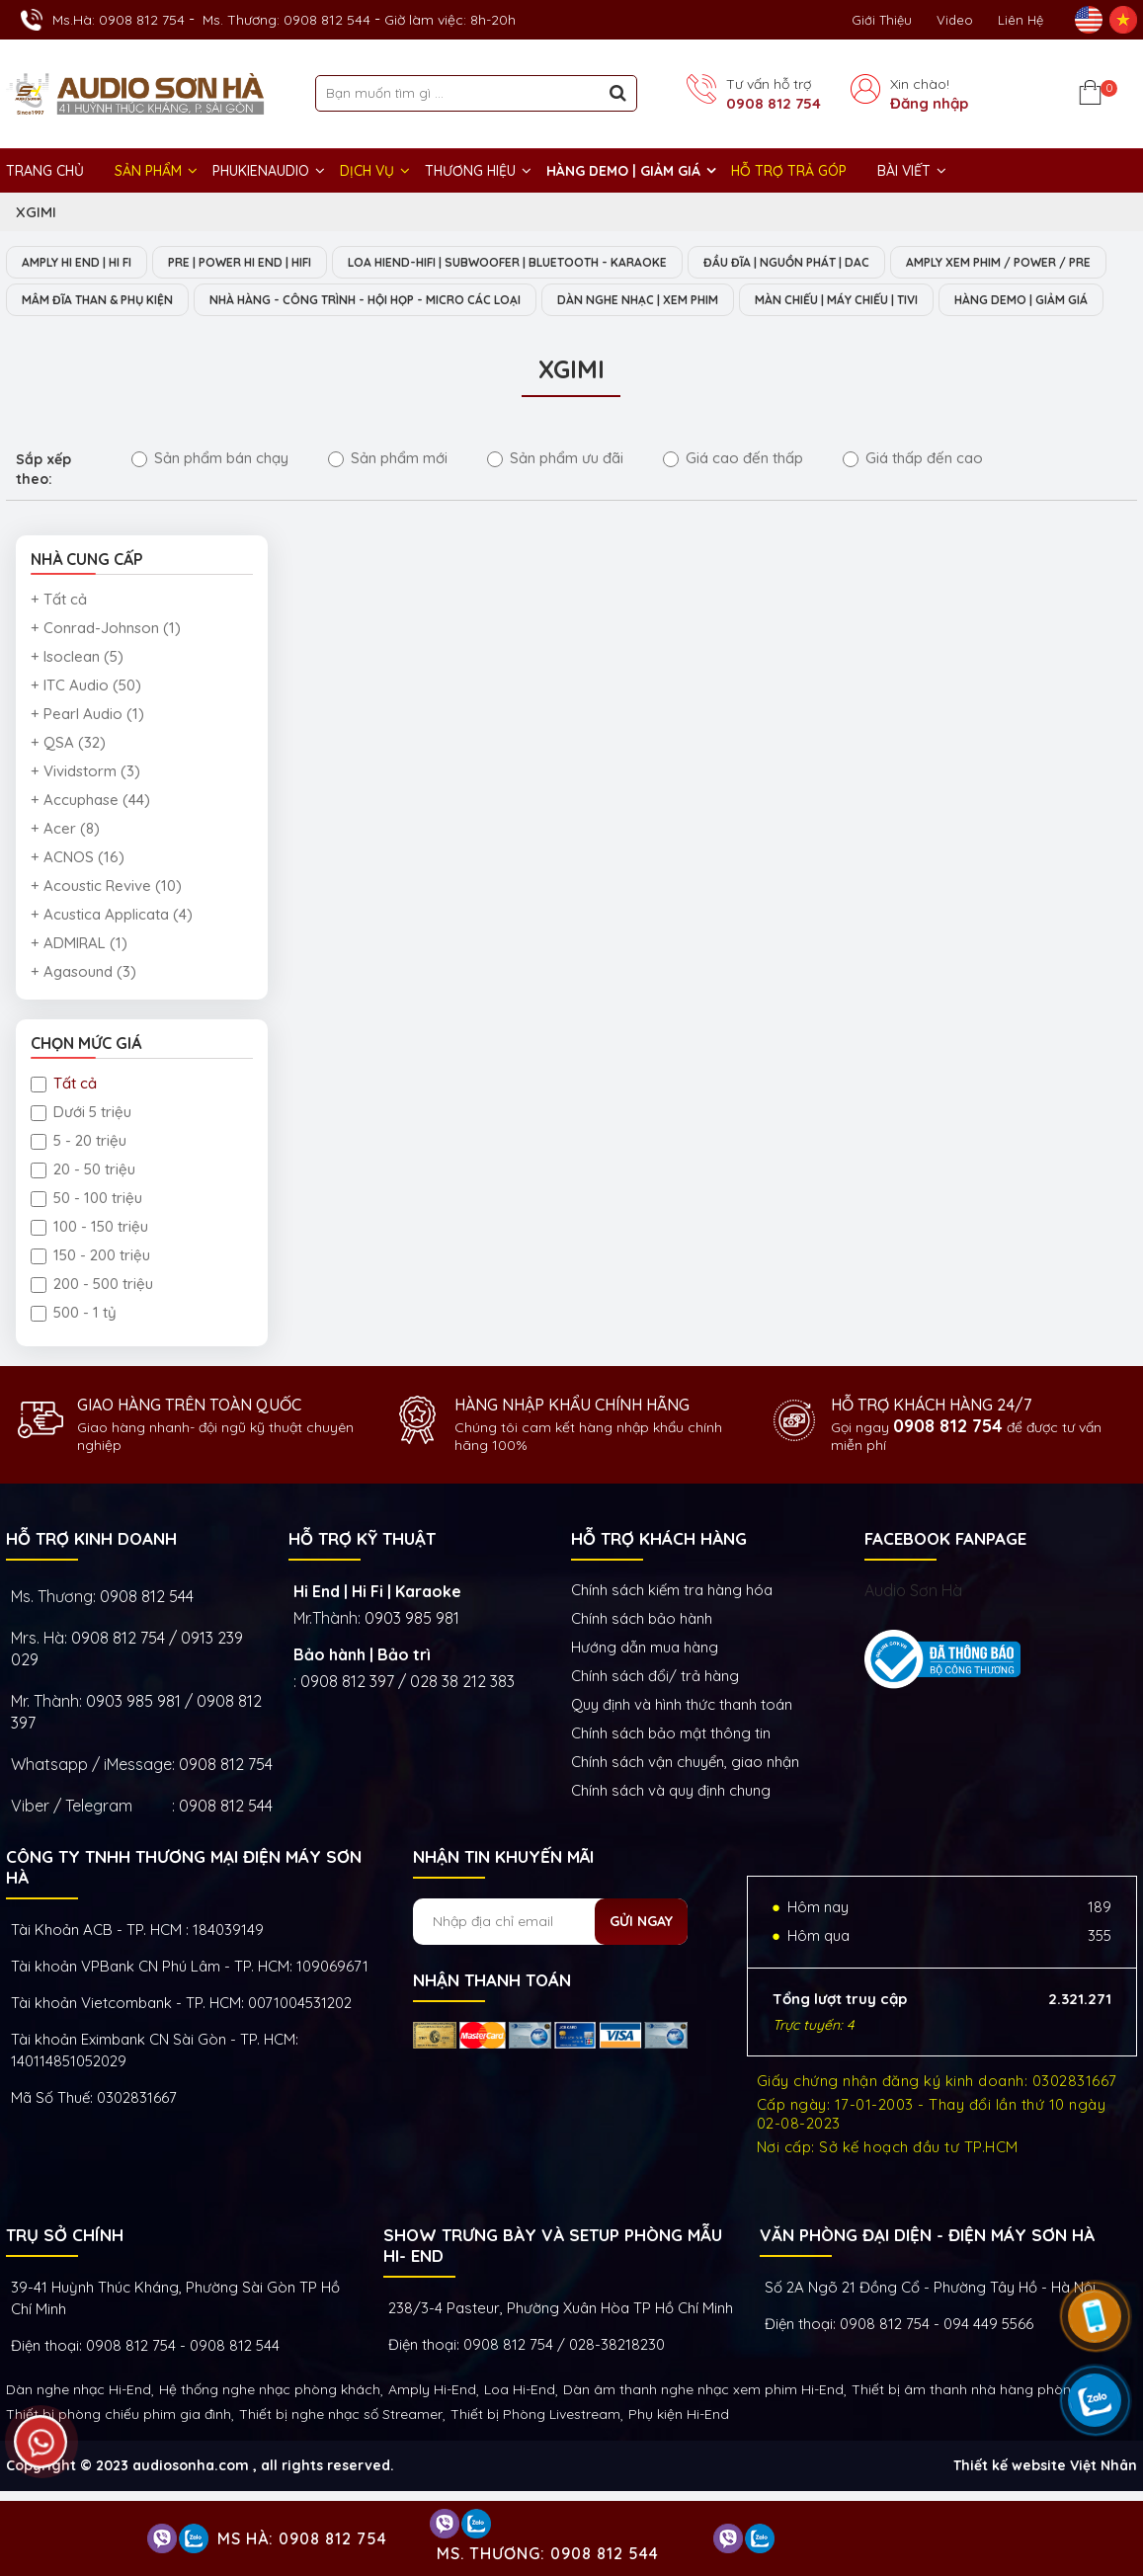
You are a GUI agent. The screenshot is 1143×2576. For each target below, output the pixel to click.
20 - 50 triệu (83, 1209)
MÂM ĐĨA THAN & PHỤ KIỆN (350, 301)
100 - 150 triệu (89, 1266)
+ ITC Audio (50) (86, 725)
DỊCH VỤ (367, 171)
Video (955, 20)
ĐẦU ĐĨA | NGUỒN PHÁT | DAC (862, 263)
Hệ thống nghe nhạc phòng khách (269, 2430)
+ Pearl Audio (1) (87, 754)
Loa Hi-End (519, 2430)
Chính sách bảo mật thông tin (671, 1773)
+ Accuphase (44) (90, 840)
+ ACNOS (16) (77, 897)
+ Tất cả (59, 639)
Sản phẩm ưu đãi (555, 498)
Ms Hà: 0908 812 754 (302, 2538)
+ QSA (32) (68, 782)
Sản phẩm (148, 171)
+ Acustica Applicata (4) (112, 954)
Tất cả (64, 1123)
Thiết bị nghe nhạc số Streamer (341, 2455)
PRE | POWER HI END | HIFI (267, 263)
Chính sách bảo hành (641, 1659)
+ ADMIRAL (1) (79, 983)
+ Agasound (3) (83, 1012)
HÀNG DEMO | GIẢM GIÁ (623, 171)
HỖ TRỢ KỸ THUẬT (362, 1579)
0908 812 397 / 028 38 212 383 (407, 1721)
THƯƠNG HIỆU (470, 171)
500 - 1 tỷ (74, 1352)
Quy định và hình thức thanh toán (681, 1744)
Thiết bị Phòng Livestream (535, 2455)
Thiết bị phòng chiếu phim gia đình (118, 2455)
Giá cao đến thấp (733, 498)
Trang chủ (45, 171)
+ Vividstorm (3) (85, 811)
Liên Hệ (1020, 20)
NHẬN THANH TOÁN (492, 2020)
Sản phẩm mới (388, 498)
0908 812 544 (147, 1637)
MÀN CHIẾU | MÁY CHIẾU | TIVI (115, 340)
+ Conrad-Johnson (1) (106, 668)
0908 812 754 (773, 103)
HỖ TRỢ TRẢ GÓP (789, 171)
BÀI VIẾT (904, 171)
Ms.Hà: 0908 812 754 (118, 20)
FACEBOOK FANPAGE (945, 1579)
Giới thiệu (882, 20)
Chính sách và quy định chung (671, 1830)
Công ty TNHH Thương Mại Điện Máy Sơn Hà (184, 1907)
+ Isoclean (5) (77, 696)
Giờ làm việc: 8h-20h (450, 20)
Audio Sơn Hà (913, 1631)
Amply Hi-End (432, 2430)
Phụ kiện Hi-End (678, 2455)
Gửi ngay (641, 1962)
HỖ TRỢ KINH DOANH (91, 1579)
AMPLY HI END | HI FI (85, 263)
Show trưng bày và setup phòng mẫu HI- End (552, 2285)
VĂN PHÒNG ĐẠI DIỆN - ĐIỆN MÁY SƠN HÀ (927, 2275)
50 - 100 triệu (86, 1238)
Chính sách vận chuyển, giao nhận (685, 1802)
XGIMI (36, 211)
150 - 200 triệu (90, 1295)
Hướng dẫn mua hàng (644, 1687)
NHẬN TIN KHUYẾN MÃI (503, 1897)
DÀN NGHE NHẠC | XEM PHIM (953, 301)
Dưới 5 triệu (81, 1152)
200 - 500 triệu (92, 1324)
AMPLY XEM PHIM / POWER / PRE (125, 301)
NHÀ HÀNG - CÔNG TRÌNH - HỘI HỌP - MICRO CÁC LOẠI (649, 301)
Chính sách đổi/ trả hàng (655, 1716)
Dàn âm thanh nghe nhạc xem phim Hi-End (703, 2430)
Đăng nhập (929, 103)
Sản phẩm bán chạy (209, 498)
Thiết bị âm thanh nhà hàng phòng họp (980, 2430)
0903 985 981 (412, 1658)
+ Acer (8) (65, 868)
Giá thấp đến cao (913, 498)
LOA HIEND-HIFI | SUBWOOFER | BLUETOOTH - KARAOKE (559, 263)
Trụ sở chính (64, 2275)
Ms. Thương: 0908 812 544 (286, 20)
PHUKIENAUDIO (260, 171)
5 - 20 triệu (78, 1180)
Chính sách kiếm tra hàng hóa (672, 1630)
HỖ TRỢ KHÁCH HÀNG (659, 1579)
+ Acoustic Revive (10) (106, 926)
